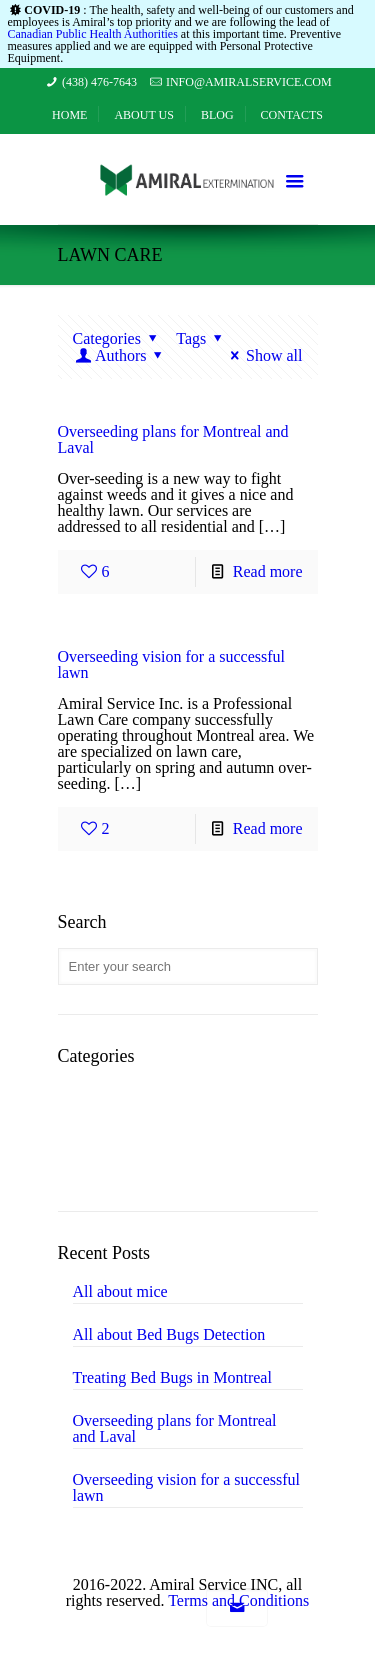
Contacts (292, 115)
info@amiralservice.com (249, 82)
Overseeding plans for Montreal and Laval (173, 439)
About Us (143, 115)
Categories (118, 338)
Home (69, 115)
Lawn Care (126, 1131)
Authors (121, 355)
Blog (217, 115)
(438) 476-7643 (99, 82)
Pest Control (131, 1161)
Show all (263, 355)
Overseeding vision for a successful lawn (172, 664)
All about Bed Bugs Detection (169, 1335)
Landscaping (132, 1101)
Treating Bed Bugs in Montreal (172, 1378)
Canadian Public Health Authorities (93, 34)
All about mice (120, 1292)
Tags (202, 338)
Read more (268, 571)
